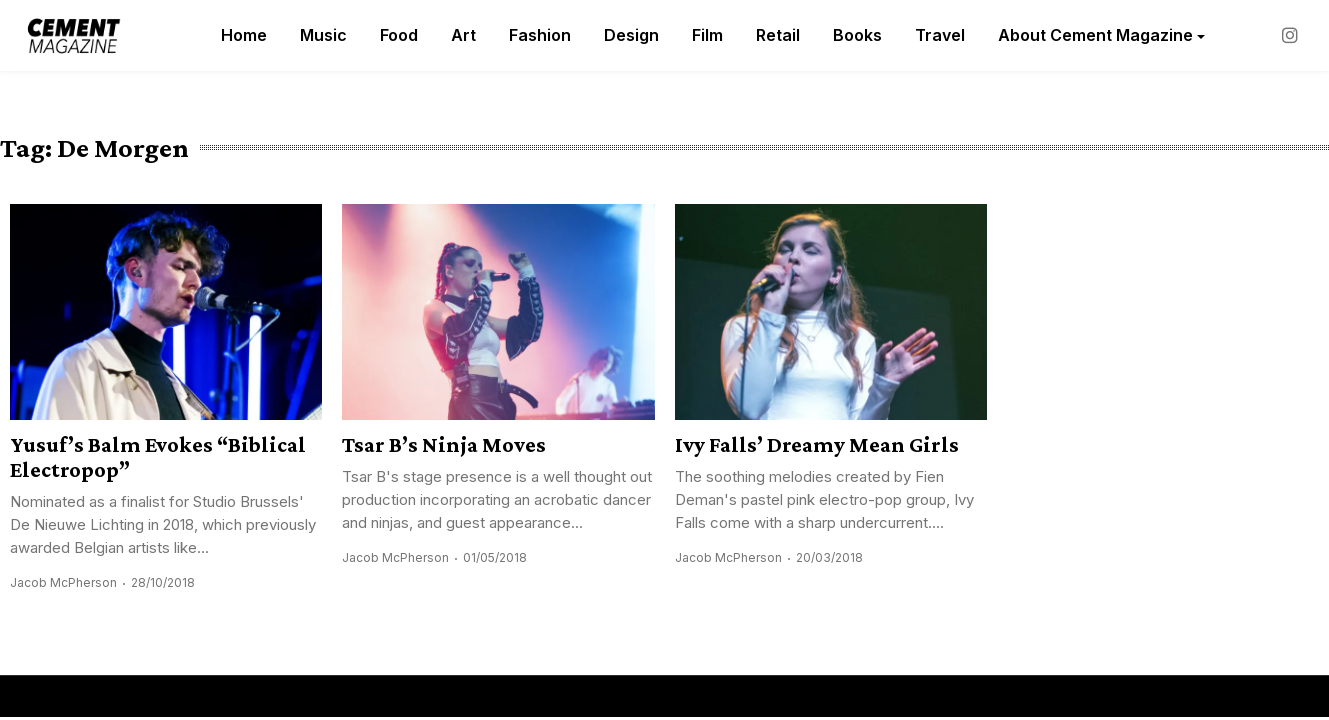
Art (463, 35)
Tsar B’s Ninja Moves (444, 444)
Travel (940, 35)
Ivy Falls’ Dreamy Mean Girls (817, 444)
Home (244, 35)
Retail (778, 35)
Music (323, 35)
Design (631, 35)
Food (399, 35)
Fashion (540, 35)
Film (707, 35)
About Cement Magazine (1095, 35)
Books (857, 35)
